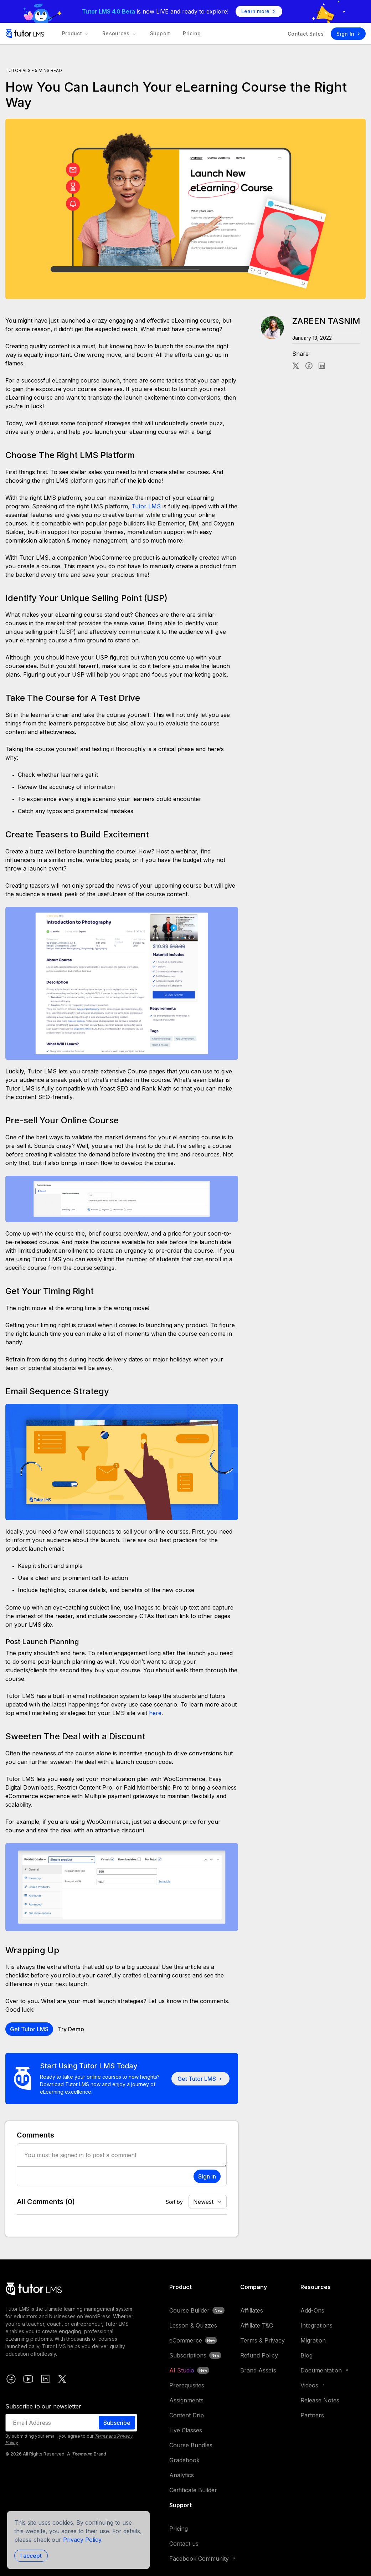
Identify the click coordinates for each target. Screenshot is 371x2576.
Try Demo (71, 2029)
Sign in (207, 2176)
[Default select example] (208, 2201)
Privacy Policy (82, 2539)
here (155, 1713)
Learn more (259, 11)
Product (75, 33)
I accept (31, 2555)
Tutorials (18, 70)
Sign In (348, 34)
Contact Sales (306, 34)
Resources (117, 33)
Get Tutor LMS (29, 2029)
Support (156, 33)
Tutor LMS (146, 506)
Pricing (187, 33)
